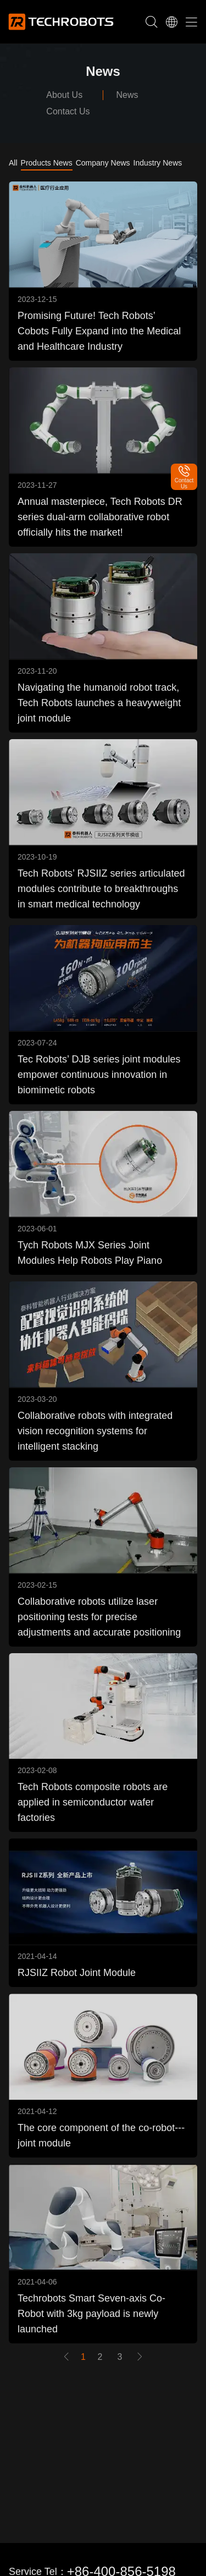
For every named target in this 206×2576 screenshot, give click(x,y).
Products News (47, 162)
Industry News (157, 162)
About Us (64, 95)
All (13, 162)
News (127, 95)
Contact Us (68, 111)
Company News (103, 162)
